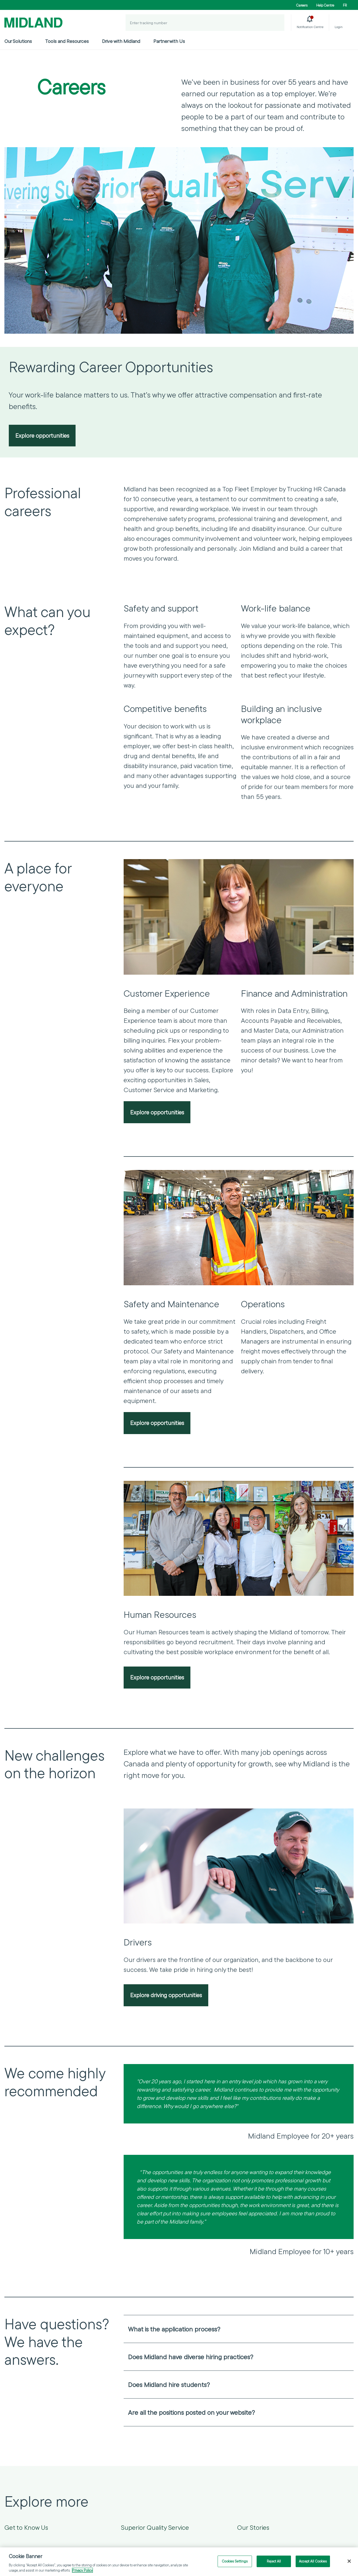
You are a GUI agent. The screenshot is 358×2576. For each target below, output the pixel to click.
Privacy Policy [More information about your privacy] (82, 2570)
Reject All (274, 2561)
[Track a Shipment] (276, 22)
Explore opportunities (42, 436)
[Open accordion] (346, 2329)
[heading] (239, 2329)
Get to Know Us (26, 2528)
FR (345, 5)
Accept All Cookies (313, 2561)
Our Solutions (18, 41)
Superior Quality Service (155, 2528)
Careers (301, 5)
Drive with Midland (121, 41)
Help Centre (325, 5)
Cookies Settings (235, 2561)
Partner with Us (169, 41)
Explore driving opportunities (166, 1995)
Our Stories (253, 2528)
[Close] (349, 2561)
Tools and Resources (67, 41)
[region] (179, 2561)
